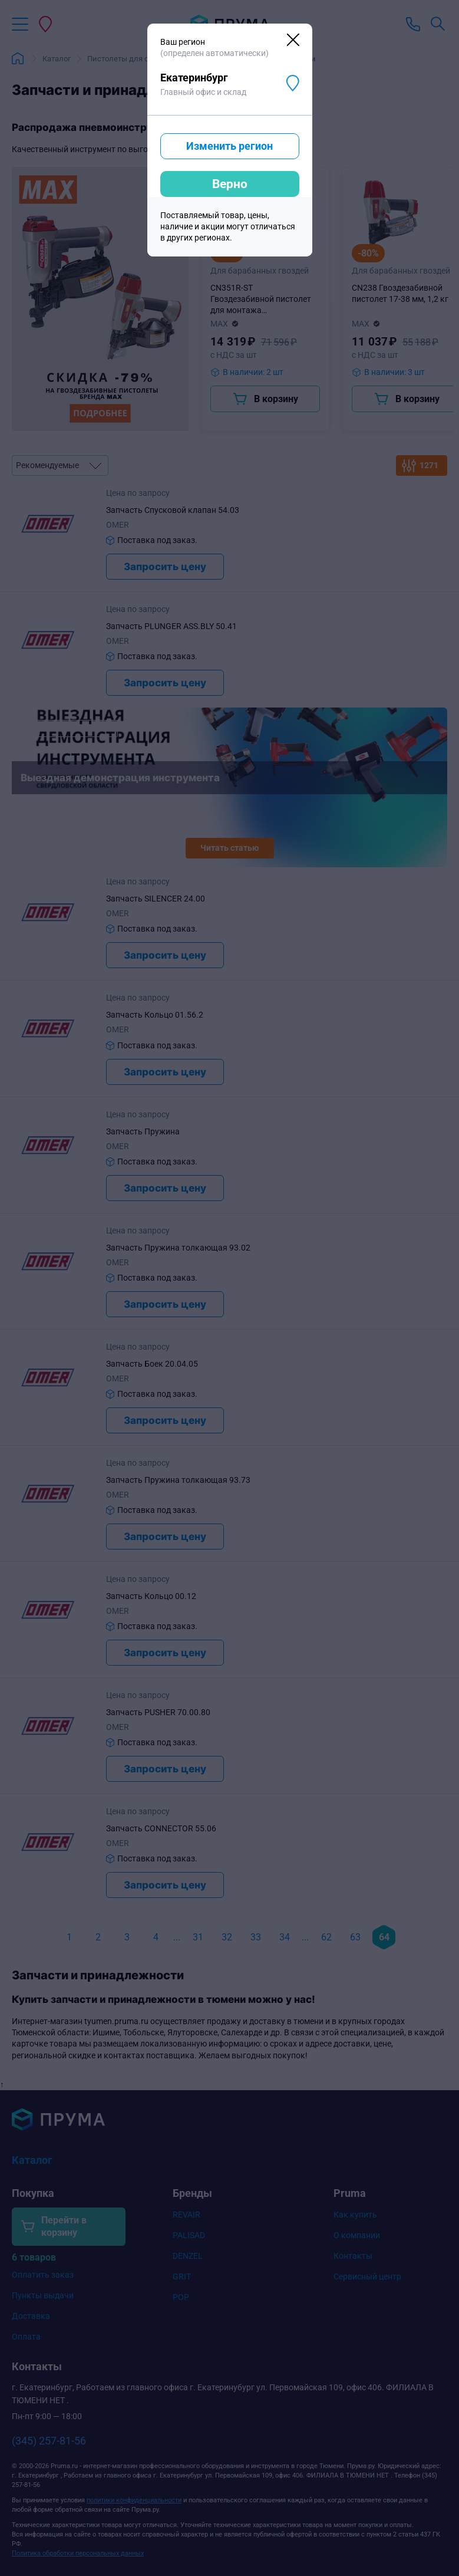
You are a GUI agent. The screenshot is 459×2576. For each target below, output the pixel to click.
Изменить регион (229, 146)
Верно (229, 184)
